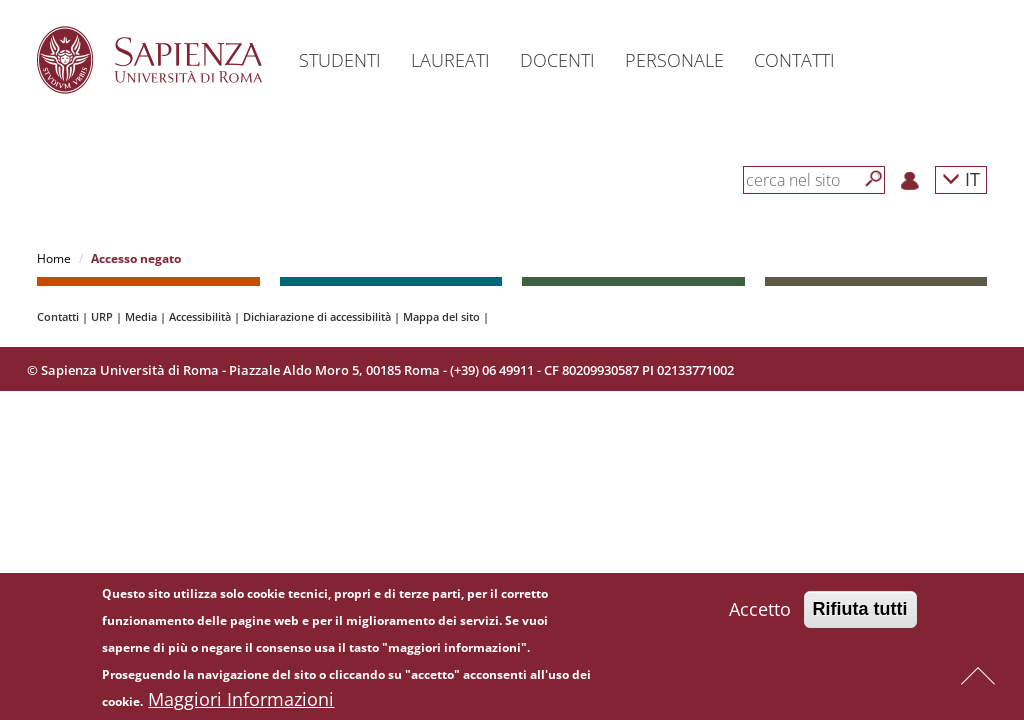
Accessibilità (200, 316)
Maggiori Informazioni (241, 704)
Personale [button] (674, 60)
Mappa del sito (441, 316)
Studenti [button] (340, 60)
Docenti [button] (557, 60)
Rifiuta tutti (860, 614)
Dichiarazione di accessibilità (317, 316)
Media (141, 316)
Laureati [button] (450, 60)
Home (54, 258)
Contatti (58, 316)
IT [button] (961, 178)
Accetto (760, 614)
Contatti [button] (794, 60)
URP (102, 316)
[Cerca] (874, 179)
